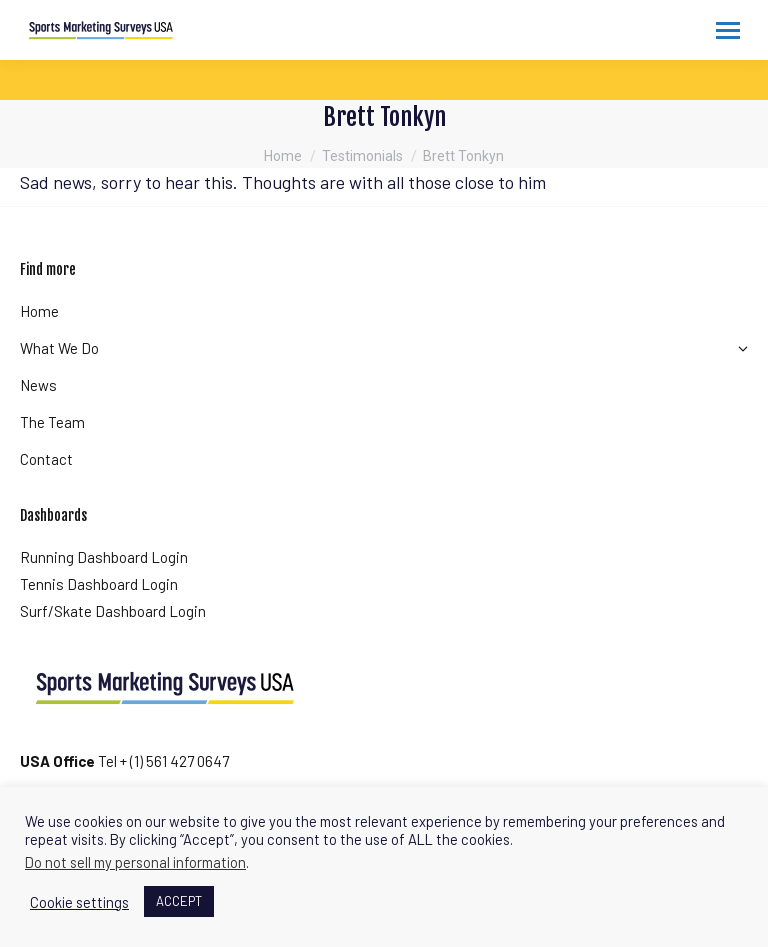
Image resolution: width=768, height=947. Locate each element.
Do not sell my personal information (135, 862)
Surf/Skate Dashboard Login (113, 611)
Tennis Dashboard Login (99, 584)
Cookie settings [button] (79, 902)
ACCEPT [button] (179, 901)
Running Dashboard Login (104, 557)
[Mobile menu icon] (728, 30)
